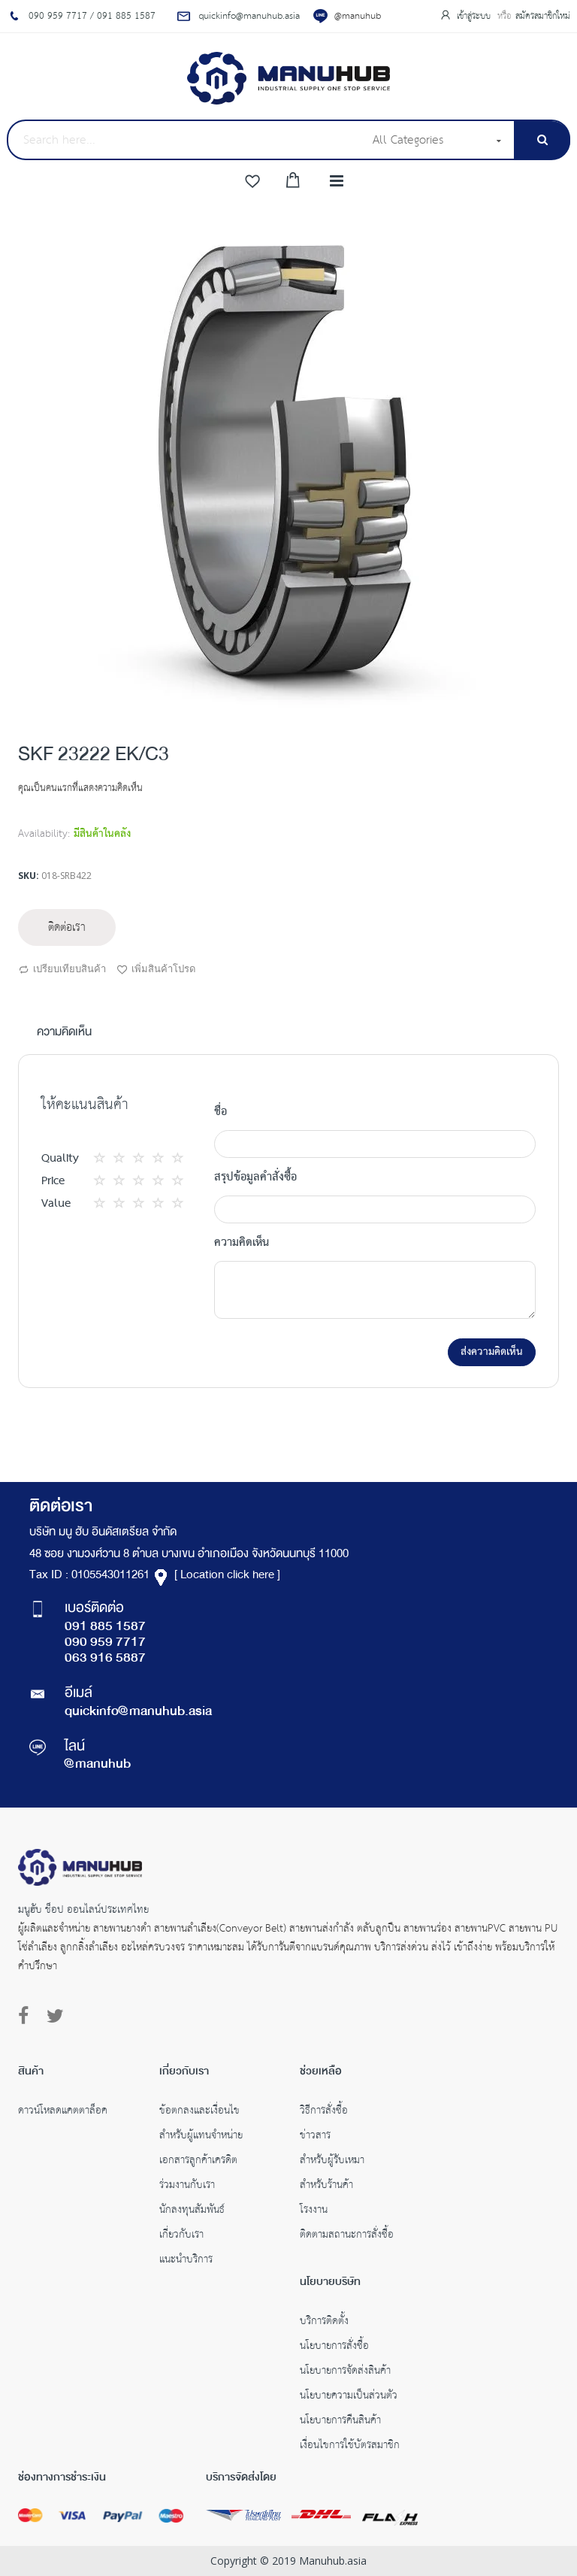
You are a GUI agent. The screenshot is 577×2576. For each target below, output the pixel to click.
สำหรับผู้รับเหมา (332, 2161)
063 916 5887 (105, 1658)
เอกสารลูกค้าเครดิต (198, 2161)
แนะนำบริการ (186, 2261)
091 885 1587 (105, 1627)
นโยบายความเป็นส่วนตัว (348, 2397)
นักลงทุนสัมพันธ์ (192, 2211)
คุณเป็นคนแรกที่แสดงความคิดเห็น (80, 788)
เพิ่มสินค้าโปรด (155, 970)
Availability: (44, 833)
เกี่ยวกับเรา (181, 2236)
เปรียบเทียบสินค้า (62, 970)
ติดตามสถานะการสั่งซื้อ (347, 2236)
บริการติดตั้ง (324, 2322)
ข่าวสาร (315, 2137)
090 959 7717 (105, 1642)
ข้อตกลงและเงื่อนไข (199, 2112)
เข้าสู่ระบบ (475, 16)
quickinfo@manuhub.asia (138, 1712)
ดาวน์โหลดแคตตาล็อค (62, 2112)
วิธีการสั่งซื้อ (324, 2112)
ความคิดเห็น (64, 1033)
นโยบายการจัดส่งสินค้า (345, 2372)
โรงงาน (314, 2211)
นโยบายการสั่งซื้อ (334, 2347)
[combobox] (184, 140)
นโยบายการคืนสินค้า (340, 2422)
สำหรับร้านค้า (326, 2186)
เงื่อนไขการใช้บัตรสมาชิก (350, 2446)
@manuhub (357, 16)
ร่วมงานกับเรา (187, 2186)
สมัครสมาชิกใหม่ (542, 16)
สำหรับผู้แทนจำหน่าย (201, 2137)
